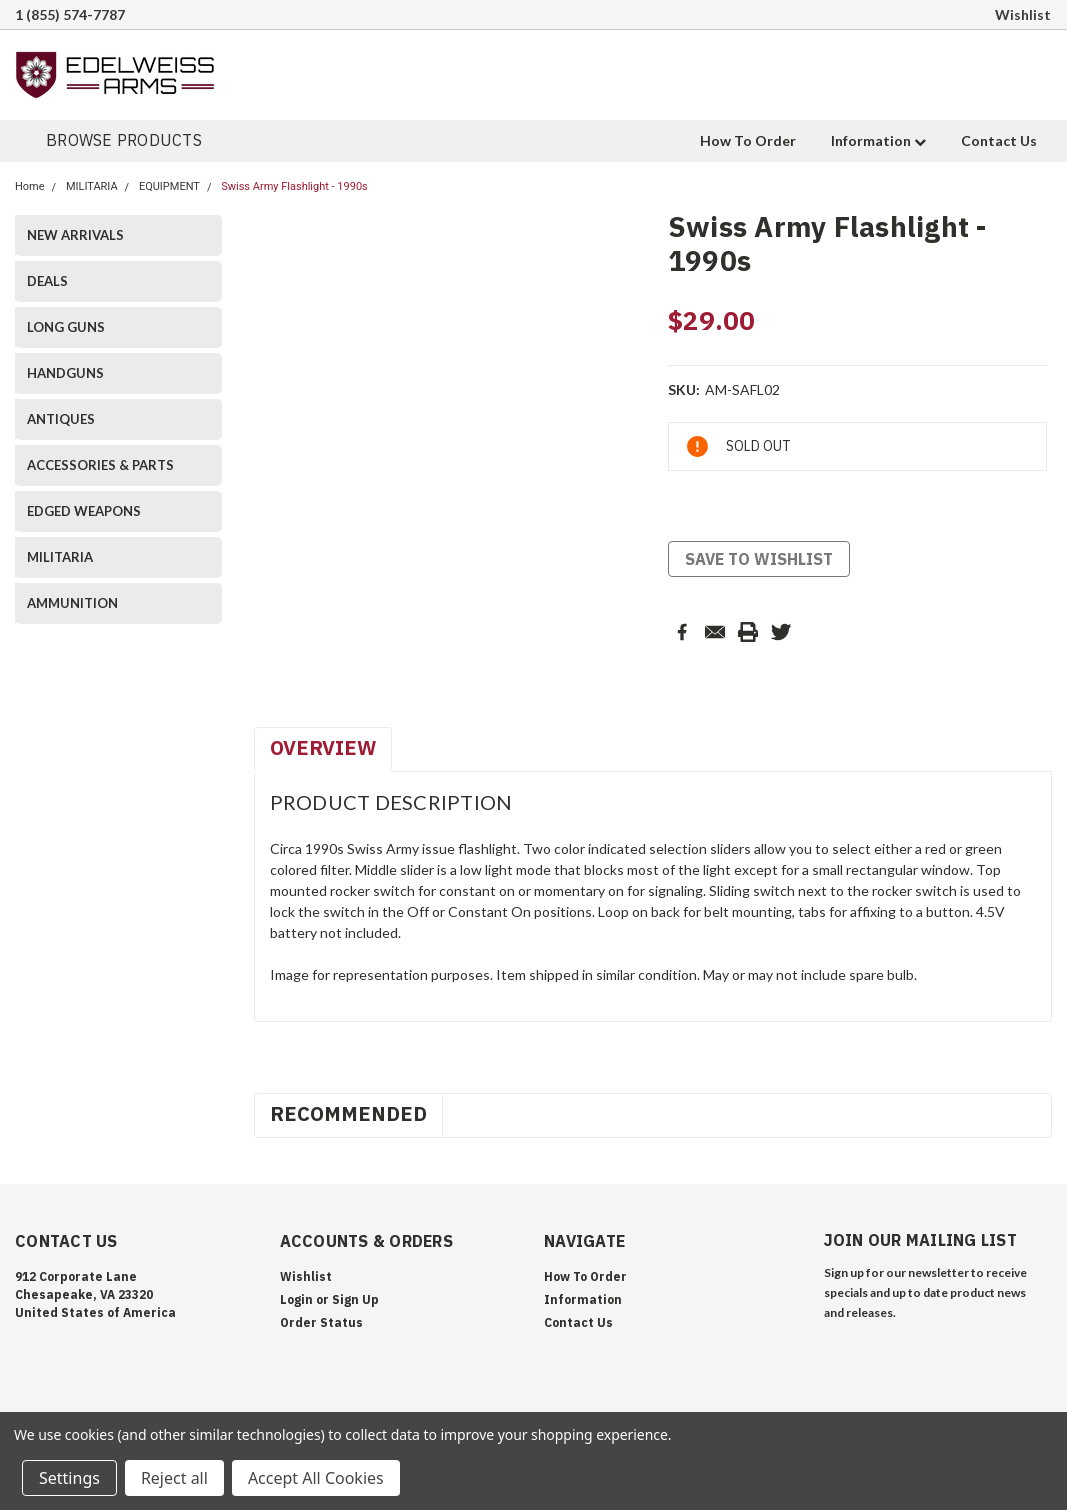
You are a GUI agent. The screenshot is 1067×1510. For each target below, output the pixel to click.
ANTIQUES (61, 419)
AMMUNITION (72, 603)
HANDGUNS (65, 373)
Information (878, 140)
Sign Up (355, 1299)
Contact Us (999, 140)
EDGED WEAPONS (84, 511)
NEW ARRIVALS (75, 235)
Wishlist (1023, 14)
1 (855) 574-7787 (70, 14)
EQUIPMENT (169, 186)
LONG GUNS (66, 327)
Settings (69, 1478)
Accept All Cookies (316, 1478)
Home (30, 186)
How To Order (748, 140)
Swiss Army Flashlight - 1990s (294, 186)
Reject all (174, 1478)
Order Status (321, 1322)
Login (296, 1299)
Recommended (348, 1113)
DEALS (47, 281)
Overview (323, 747)
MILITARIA (92, 186)
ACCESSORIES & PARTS (100, 465)
